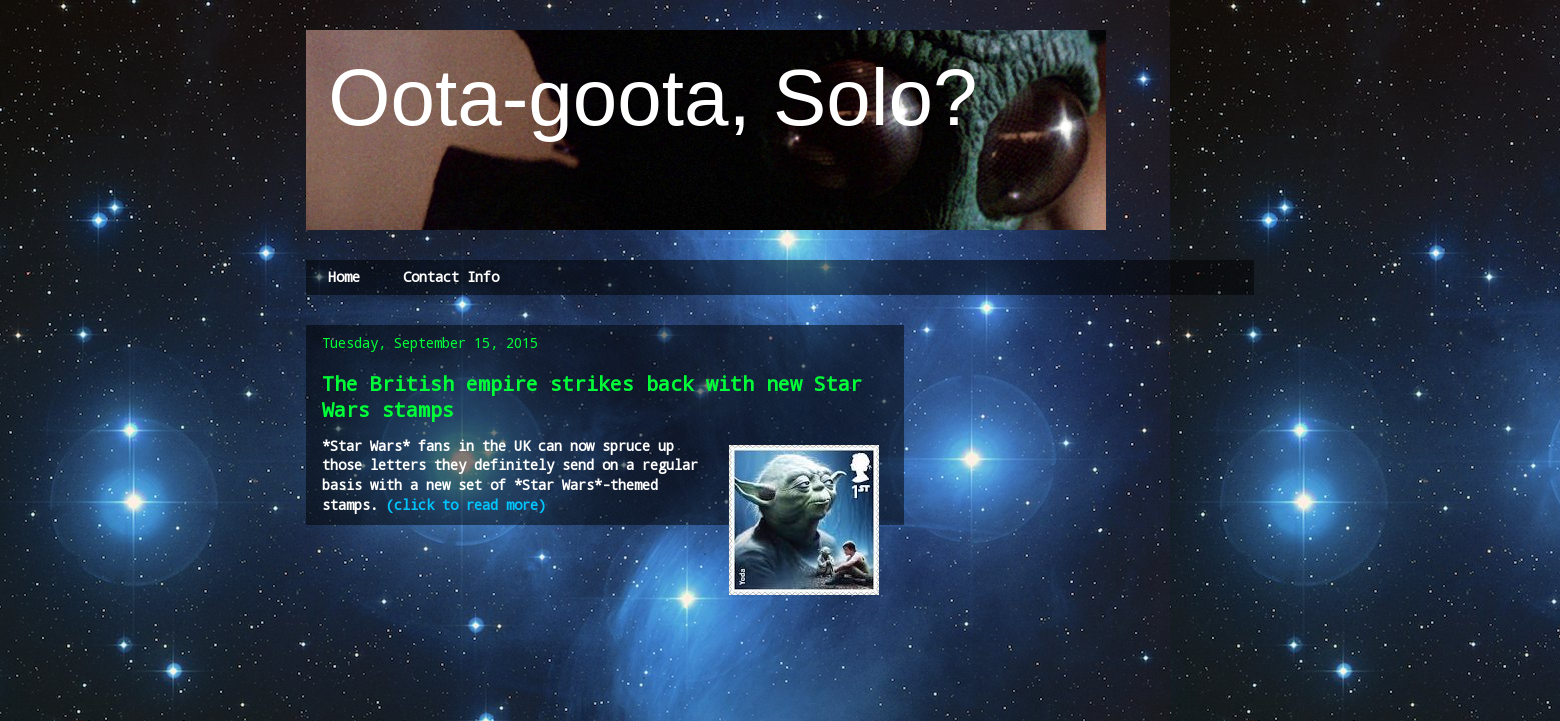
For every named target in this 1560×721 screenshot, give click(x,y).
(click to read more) (466, 504)
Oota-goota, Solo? (642, 97)
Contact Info (451, 276)
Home (344, 276)
